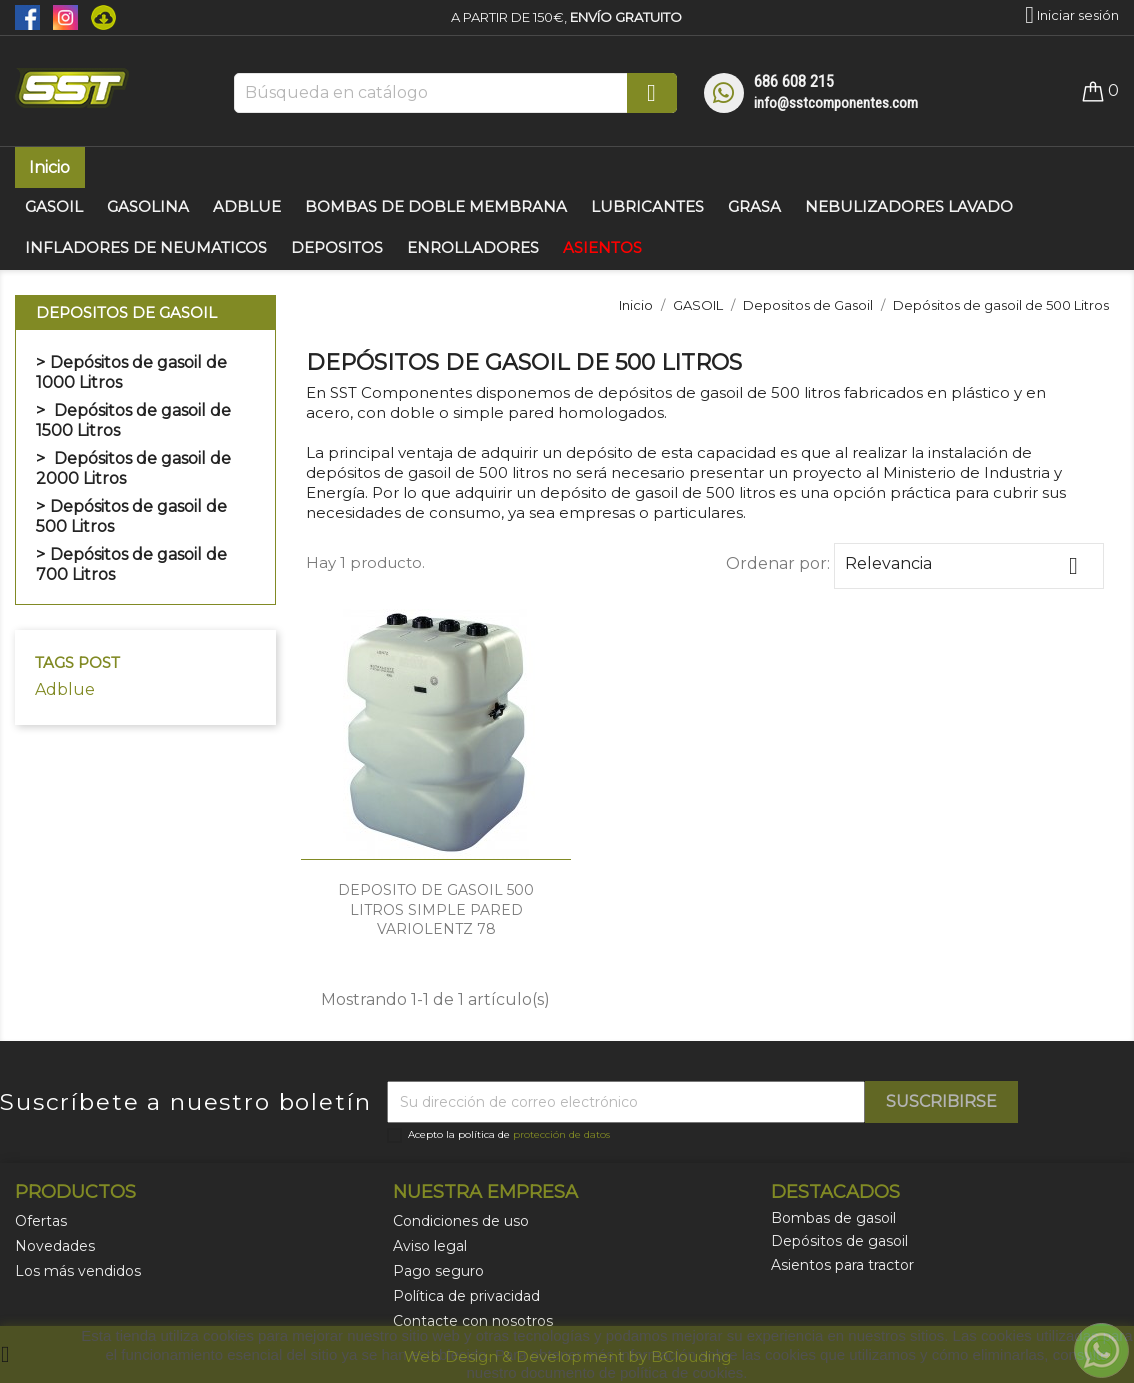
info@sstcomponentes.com (836, 103)
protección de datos (561, 1134)
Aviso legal (430, 1246)
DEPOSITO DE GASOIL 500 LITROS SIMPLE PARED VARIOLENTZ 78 (436, 910)
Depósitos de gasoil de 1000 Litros (131, 372)
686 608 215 (794, 81)
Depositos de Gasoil (126, 312)
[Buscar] (455, 93)
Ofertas (41, 1221)
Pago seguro (438, 1271)
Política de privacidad (466, 1296)
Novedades (55, 1246)
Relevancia (969, 566)
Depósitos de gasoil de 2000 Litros (133, 468)
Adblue (65, 689)
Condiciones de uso (461, 1221)
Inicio (49, 167)
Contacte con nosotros (473, 1321)
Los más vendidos (78, 1271)
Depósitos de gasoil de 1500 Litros (133, 420)
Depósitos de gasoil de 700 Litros (131, 564)
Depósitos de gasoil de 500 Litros (131, 516)
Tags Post (77, 662)
